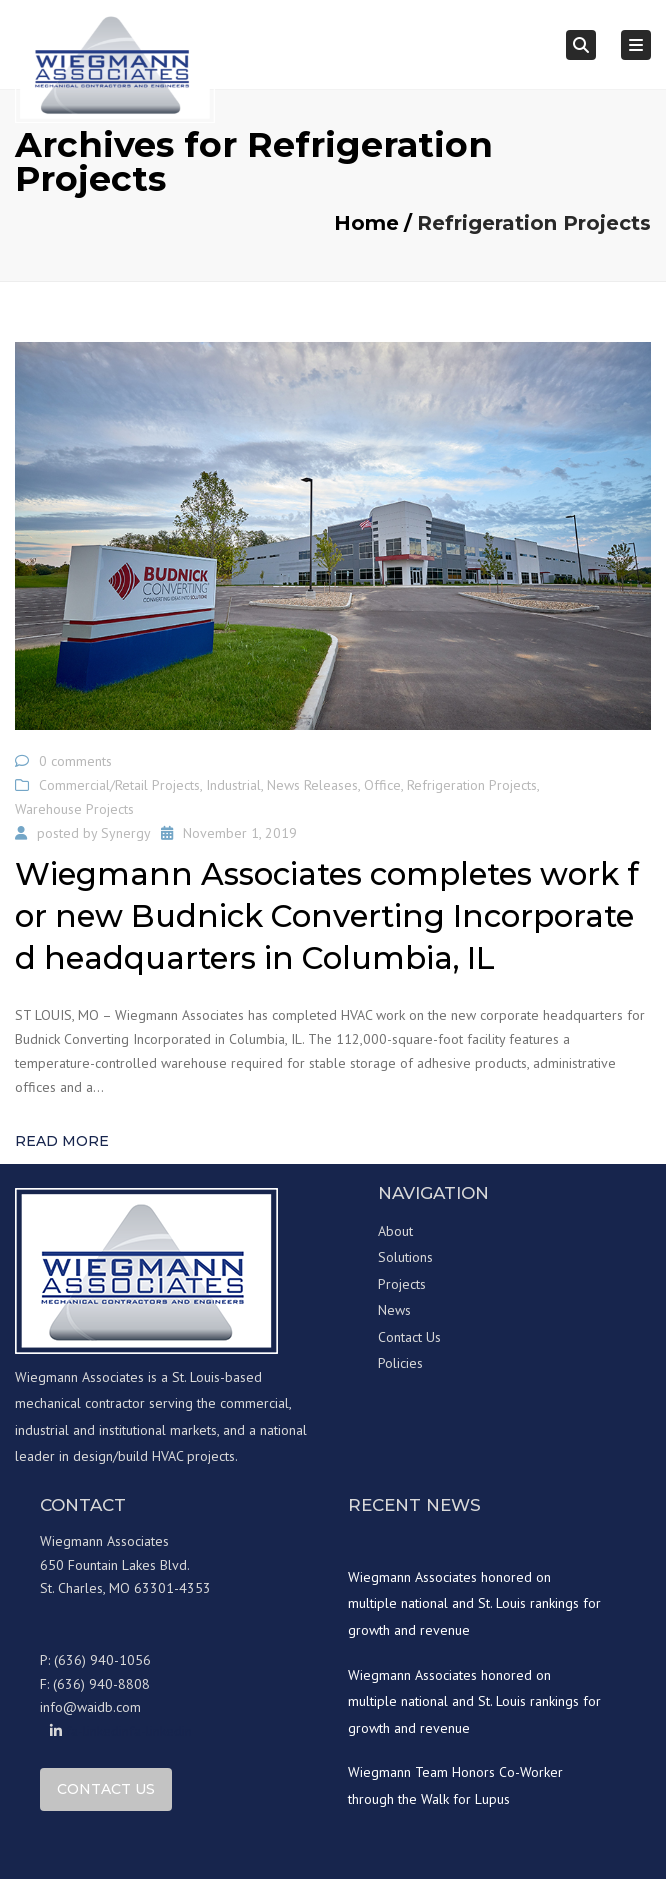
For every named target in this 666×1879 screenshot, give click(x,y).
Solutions (405, 1257)
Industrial (233, 785)
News (394, 1310)
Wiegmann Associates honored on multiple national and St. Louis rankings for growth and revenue (474, 1603)
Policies (400, 1363)
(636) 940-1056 (102, 1660)
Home (366, 223)
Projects (402, 1284)
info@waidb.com (90, 1707)
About (395, 1231)
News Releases (312, 785)
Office (382, 785)
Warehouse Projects (74, 809)
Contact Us (409, 1337)
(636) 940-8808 (101, 1684)
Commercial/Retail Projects (119, 785)
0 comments (75, 761)
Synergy (126, 833)
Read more (62, 1141)
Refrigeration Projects (472, 785)
